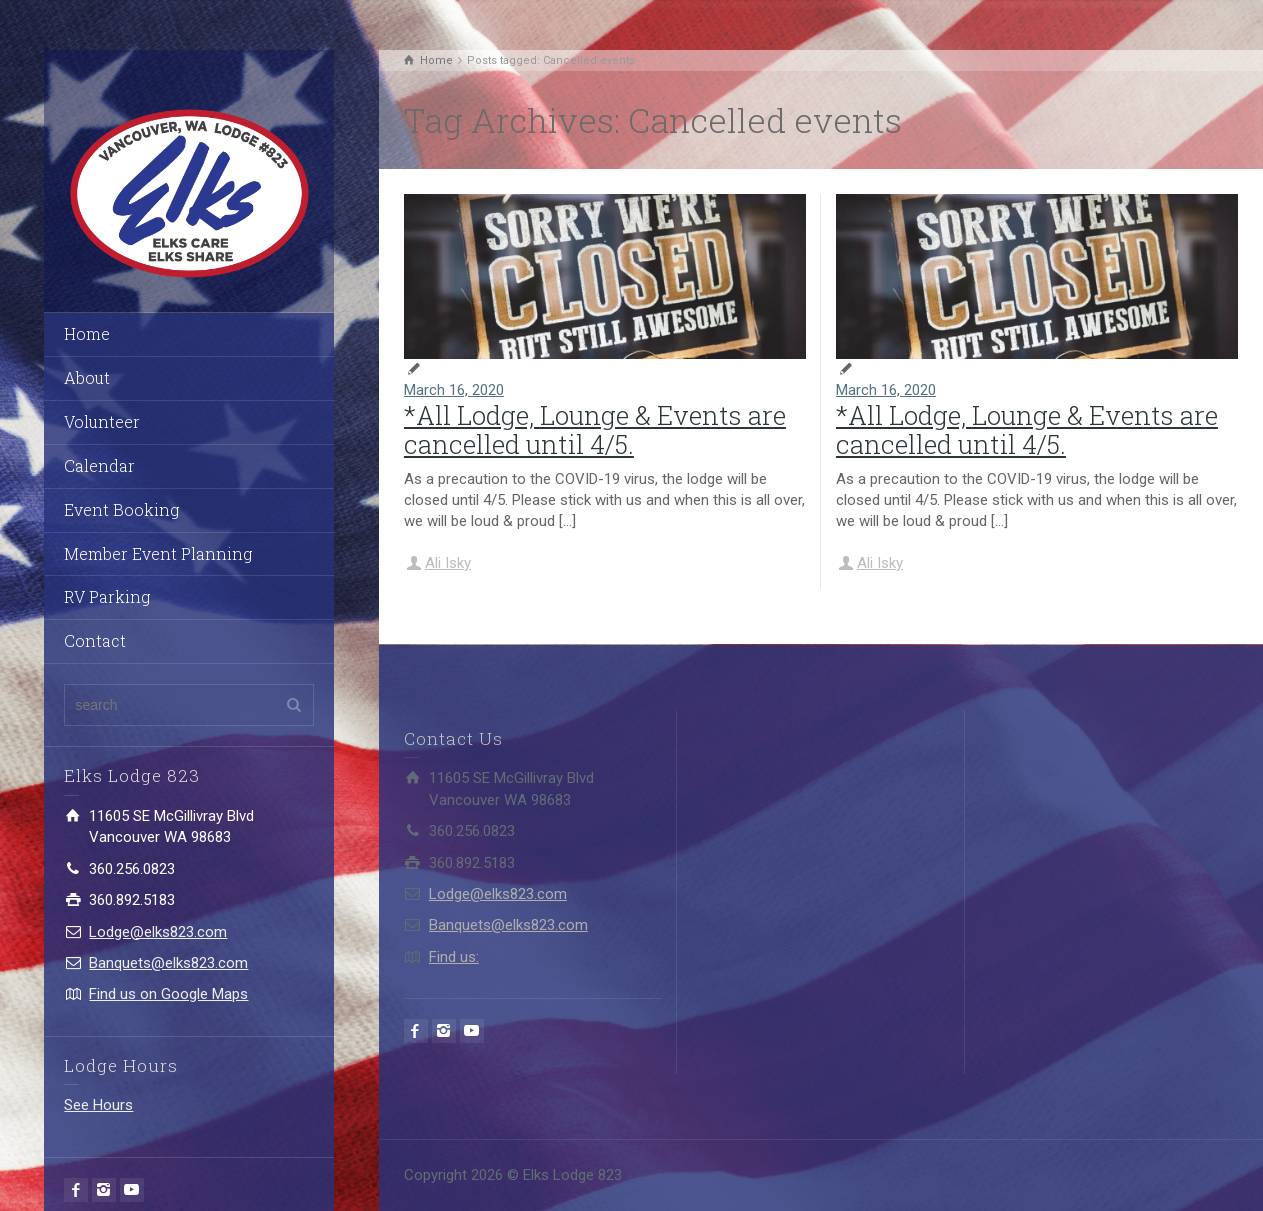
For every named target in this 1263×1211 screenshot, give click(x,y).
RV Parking (107, 596)
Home (87, 333)
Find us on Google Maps (168, 994)
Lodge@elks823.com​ (158, 932)
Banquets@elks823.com (168, 963)
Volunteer (102, 421)
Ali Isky (448, 563)
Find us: (454, 957)
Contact (95, 640)
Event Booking (121, 509)
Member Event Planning (158, 553)
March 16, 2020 (454, 390)
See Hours (98, 1105)
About (87, 377)
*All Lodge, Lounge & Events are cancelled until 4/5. (595, 429)
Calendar (99, 465)
